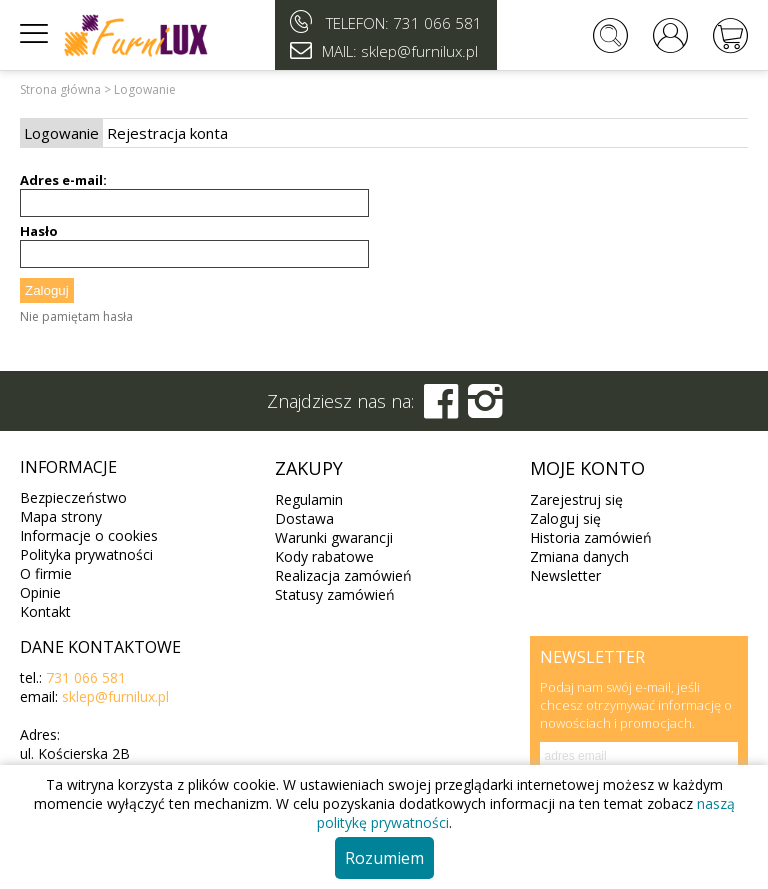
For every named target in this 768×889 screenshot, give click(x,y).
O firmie (46, 573)
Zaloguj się (565, 518)
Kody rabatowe (324, 556)
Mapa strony (61, 516)
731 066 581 (437, 23)
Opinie (40, 592)
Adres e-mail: (63, 180)
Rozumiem (384, 858)
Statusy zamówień (335, 594)
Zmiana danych (579, 556)
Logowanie (61, 133)
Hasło (39, 231)
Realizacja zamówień (343, 575)
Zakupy (309, 468)
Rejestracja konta (167, 133)
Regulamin (309, 499)
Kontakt (45, 611)
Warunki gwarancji (334, 537)
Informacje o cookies (89, 535)
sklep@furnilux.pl (115, 696)
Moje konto (587, 468)
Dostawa (304, 518)
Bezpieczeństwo (73, 497)
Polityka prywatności (86, 554)
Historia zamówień (591, 537)
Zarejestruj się (576, 499)
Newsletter (565, 575)
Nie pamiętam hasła (76, 316)
